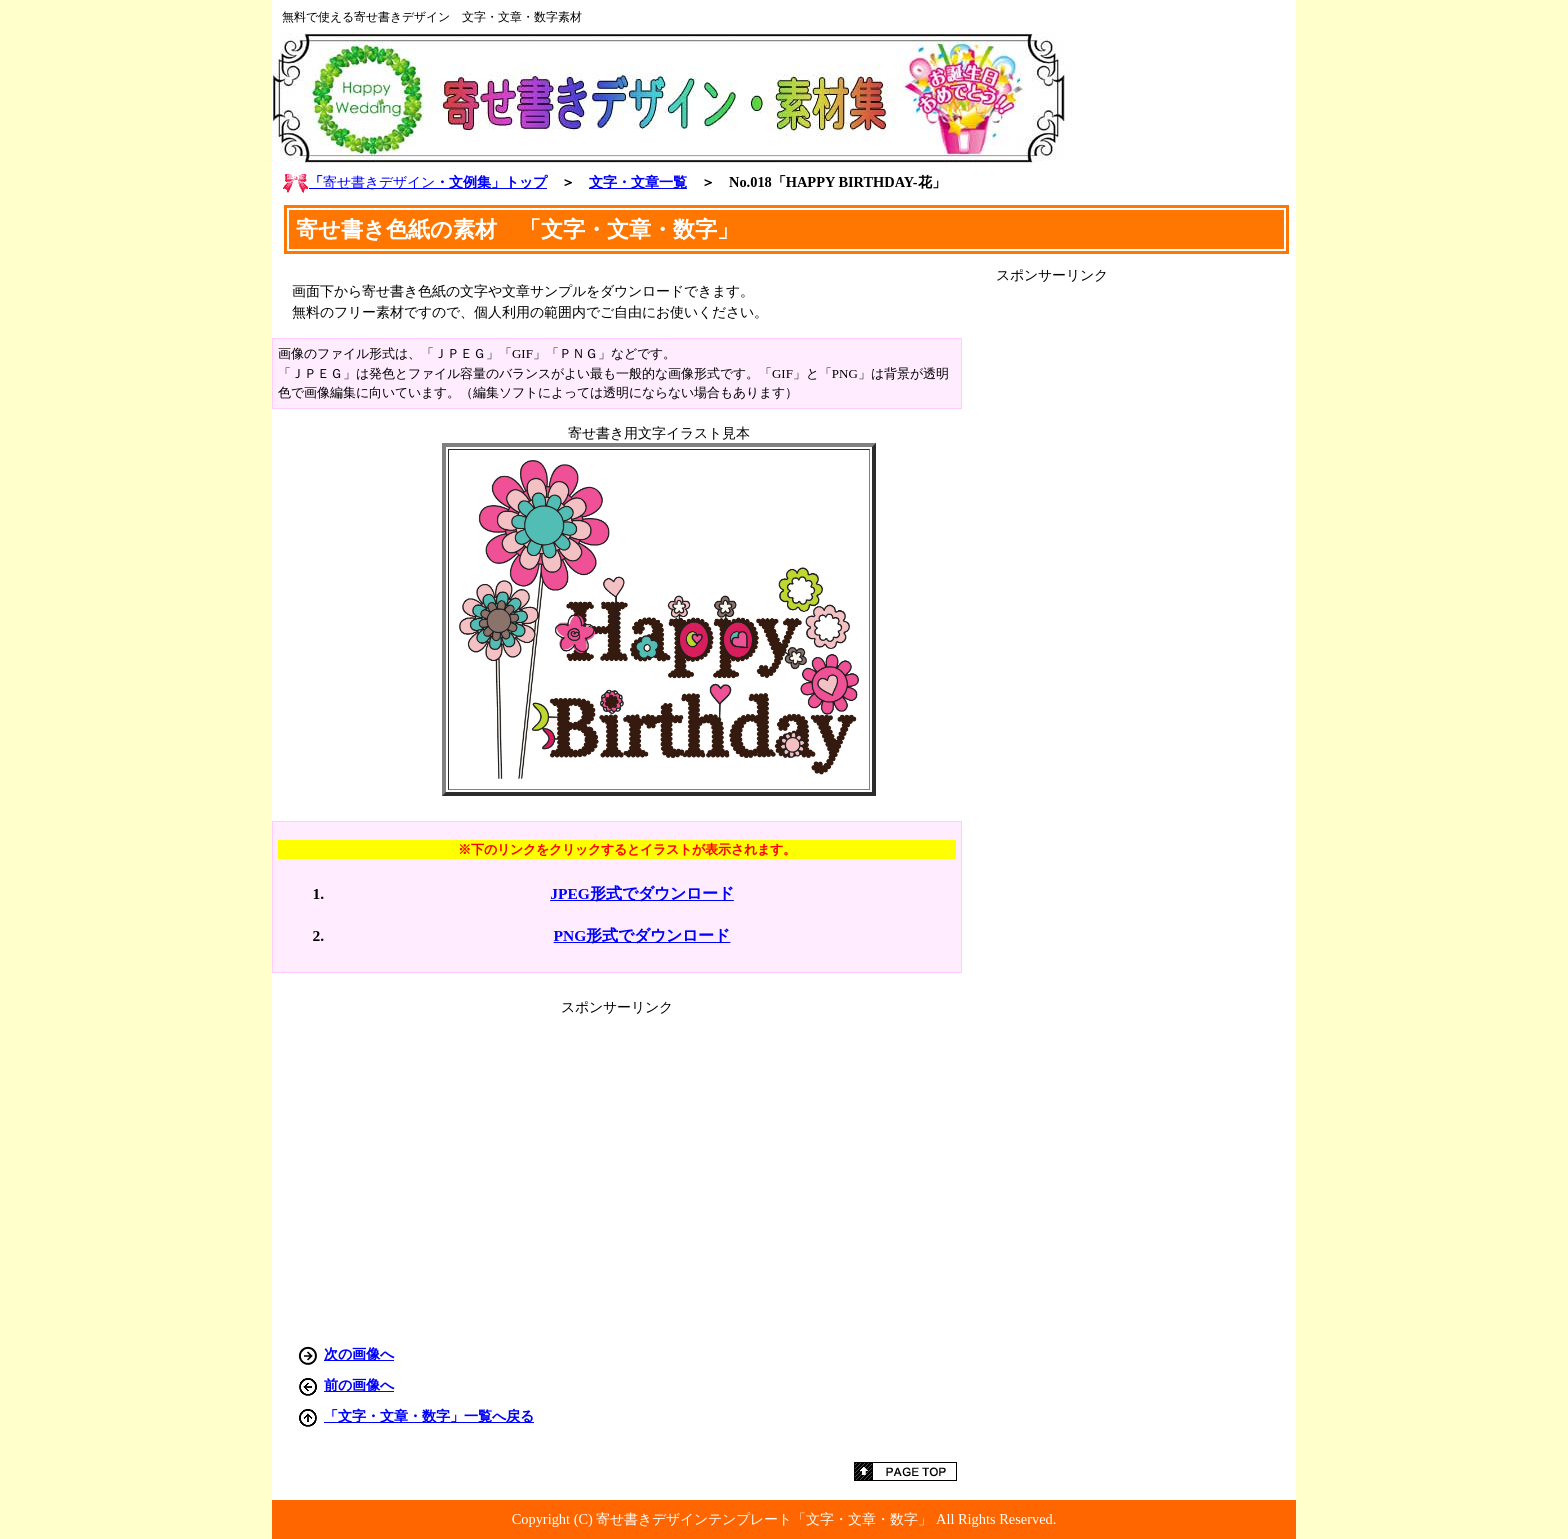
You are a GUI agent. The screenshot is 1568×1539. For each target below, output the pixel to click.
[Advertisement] (1146, 585)
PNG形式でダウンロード (642, 935)
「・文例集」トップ (414, 182)
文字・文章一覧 (638, 182)
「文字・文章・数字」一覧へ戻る (429, 1416)
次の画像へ (359, 1354)
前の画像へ (359, 1385)
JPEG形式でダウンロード (642, 893)
